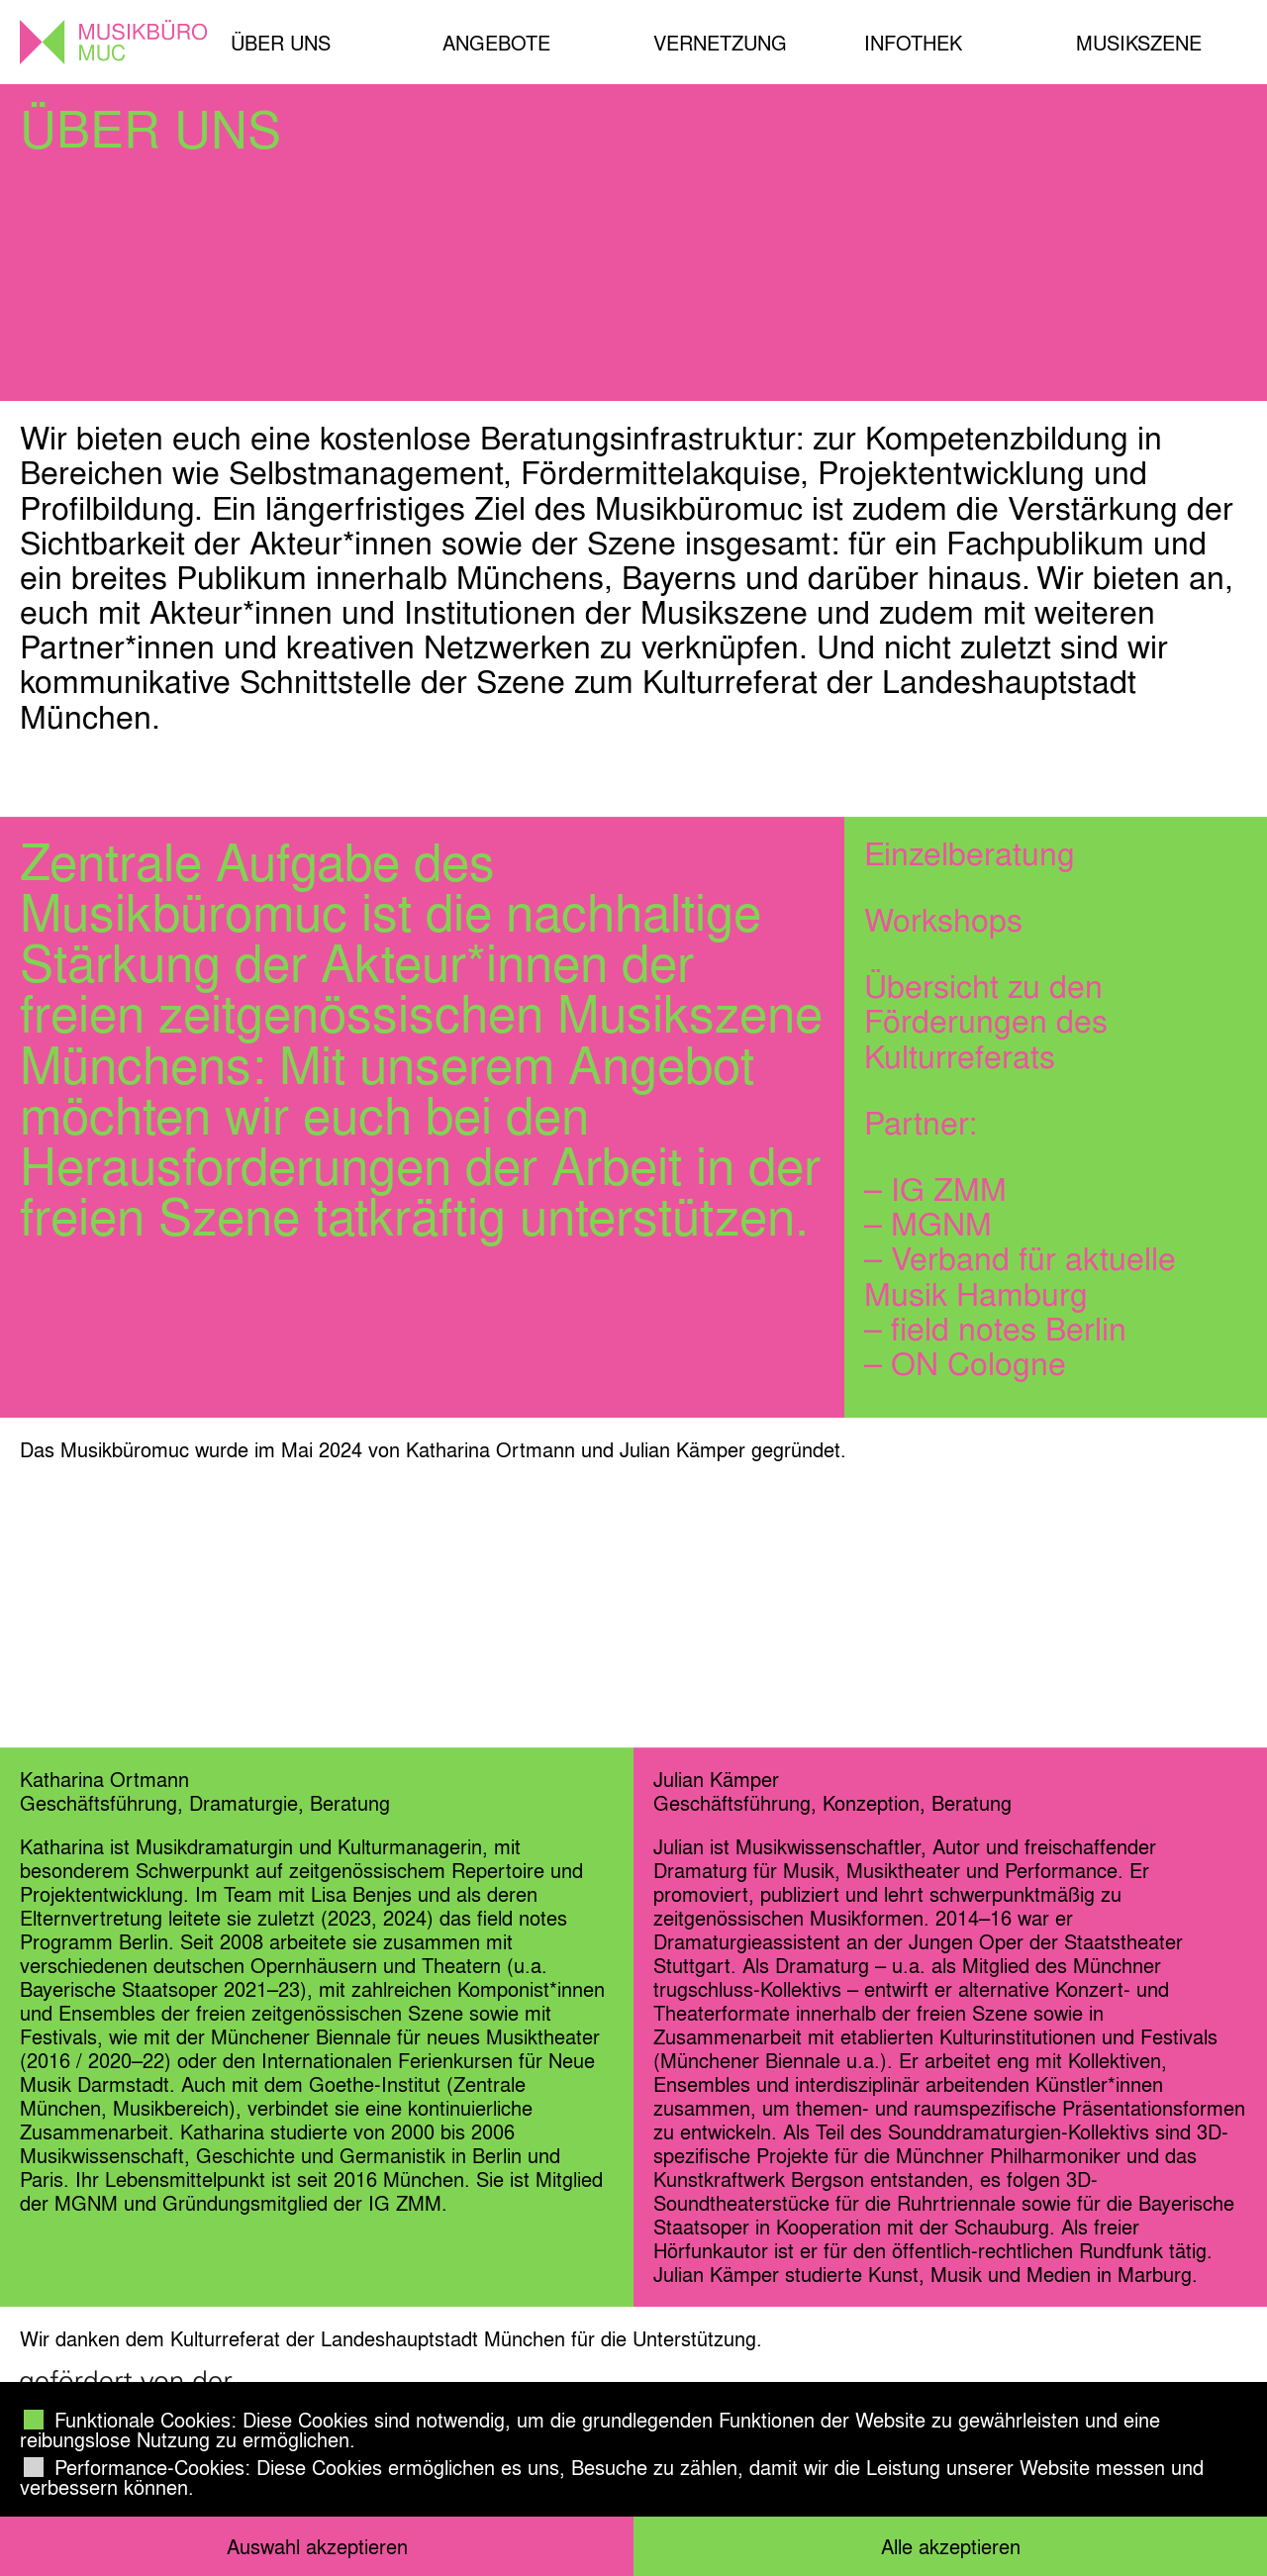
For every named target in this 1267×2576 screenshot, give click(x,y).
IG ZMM (949, 1189)
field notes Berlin (1008, 1328)
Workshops (943, 919)
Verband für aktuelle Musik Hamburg (1020, 1276)
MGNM (941, 1223)
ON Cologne (978, 1363)
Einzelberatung (969, 853)
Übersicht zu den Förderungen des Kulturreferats (986, 1020)
